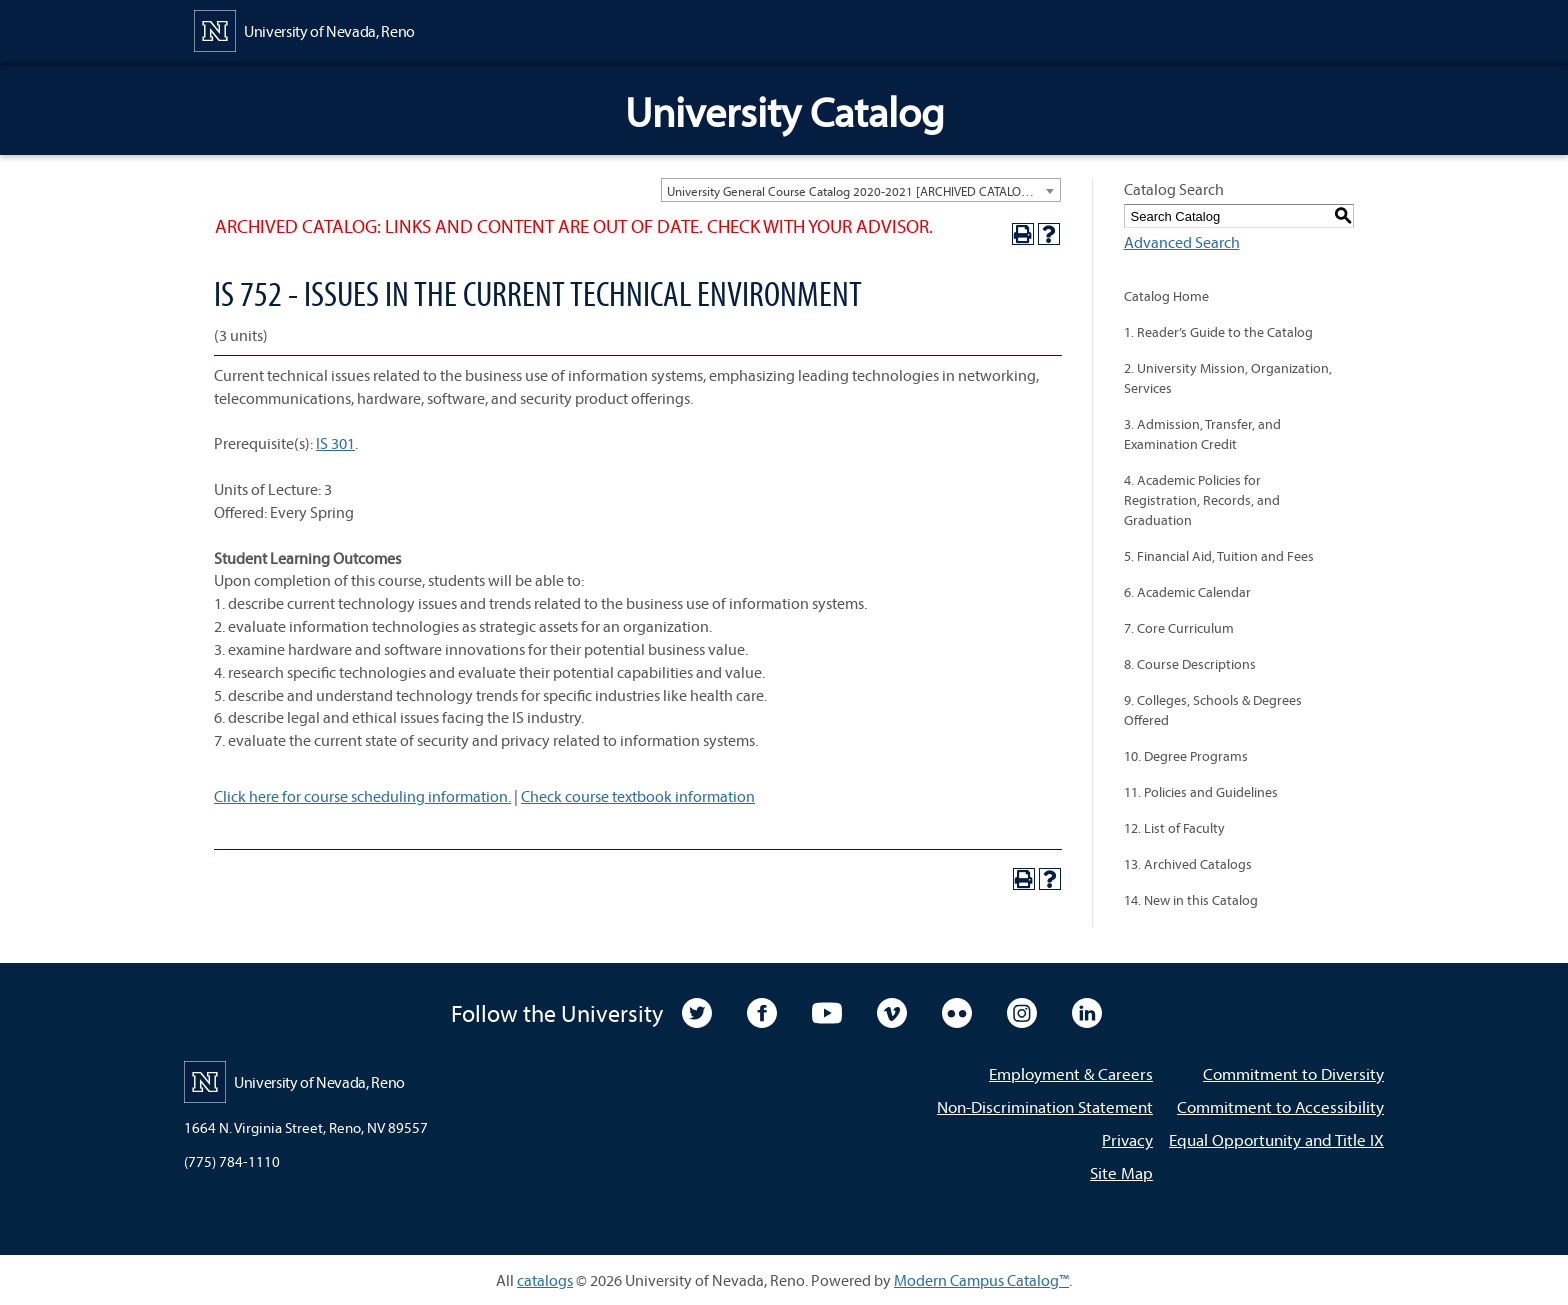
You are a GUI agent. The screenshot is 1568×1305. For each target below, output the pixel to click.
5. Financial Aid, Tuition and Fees (1219, 556)
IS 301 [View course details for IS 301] (335, 443)
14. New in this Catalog (1191, 900)
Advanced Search (1182, 242)
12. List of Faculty (1174, 828)
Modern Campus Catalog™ (981, 1280)
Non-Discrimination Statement (1045, 1106)
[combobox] (861, 190)
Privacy (1127, 1139)
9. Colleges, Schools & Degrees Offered (1213, 710)
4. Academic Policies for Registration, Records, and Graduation (1202, 500)
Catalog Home (1166, 296)
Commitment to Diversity (1293, 1073)
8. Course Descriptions (1190, 664)
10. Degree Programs (1186, 756)
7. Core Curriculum (1179, 628)
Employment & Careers (1071, 1073)
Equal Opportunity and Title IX (1276, 1139)
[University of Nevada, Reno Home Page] (304, 29)
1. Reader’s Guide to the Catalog (1218, 332)
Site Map (1121, 1172)
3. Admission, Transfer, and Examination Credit (1202, 434)
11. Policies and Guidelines (1201, 792)
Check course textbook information (638, 796)
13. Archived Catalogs (1188, 864)
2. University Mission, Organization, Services (1228, 378)
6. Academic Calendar (1187, 592)
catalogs (545, 1280)
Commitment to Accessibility (1280, 1106)
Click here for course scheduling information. (362, 796)
